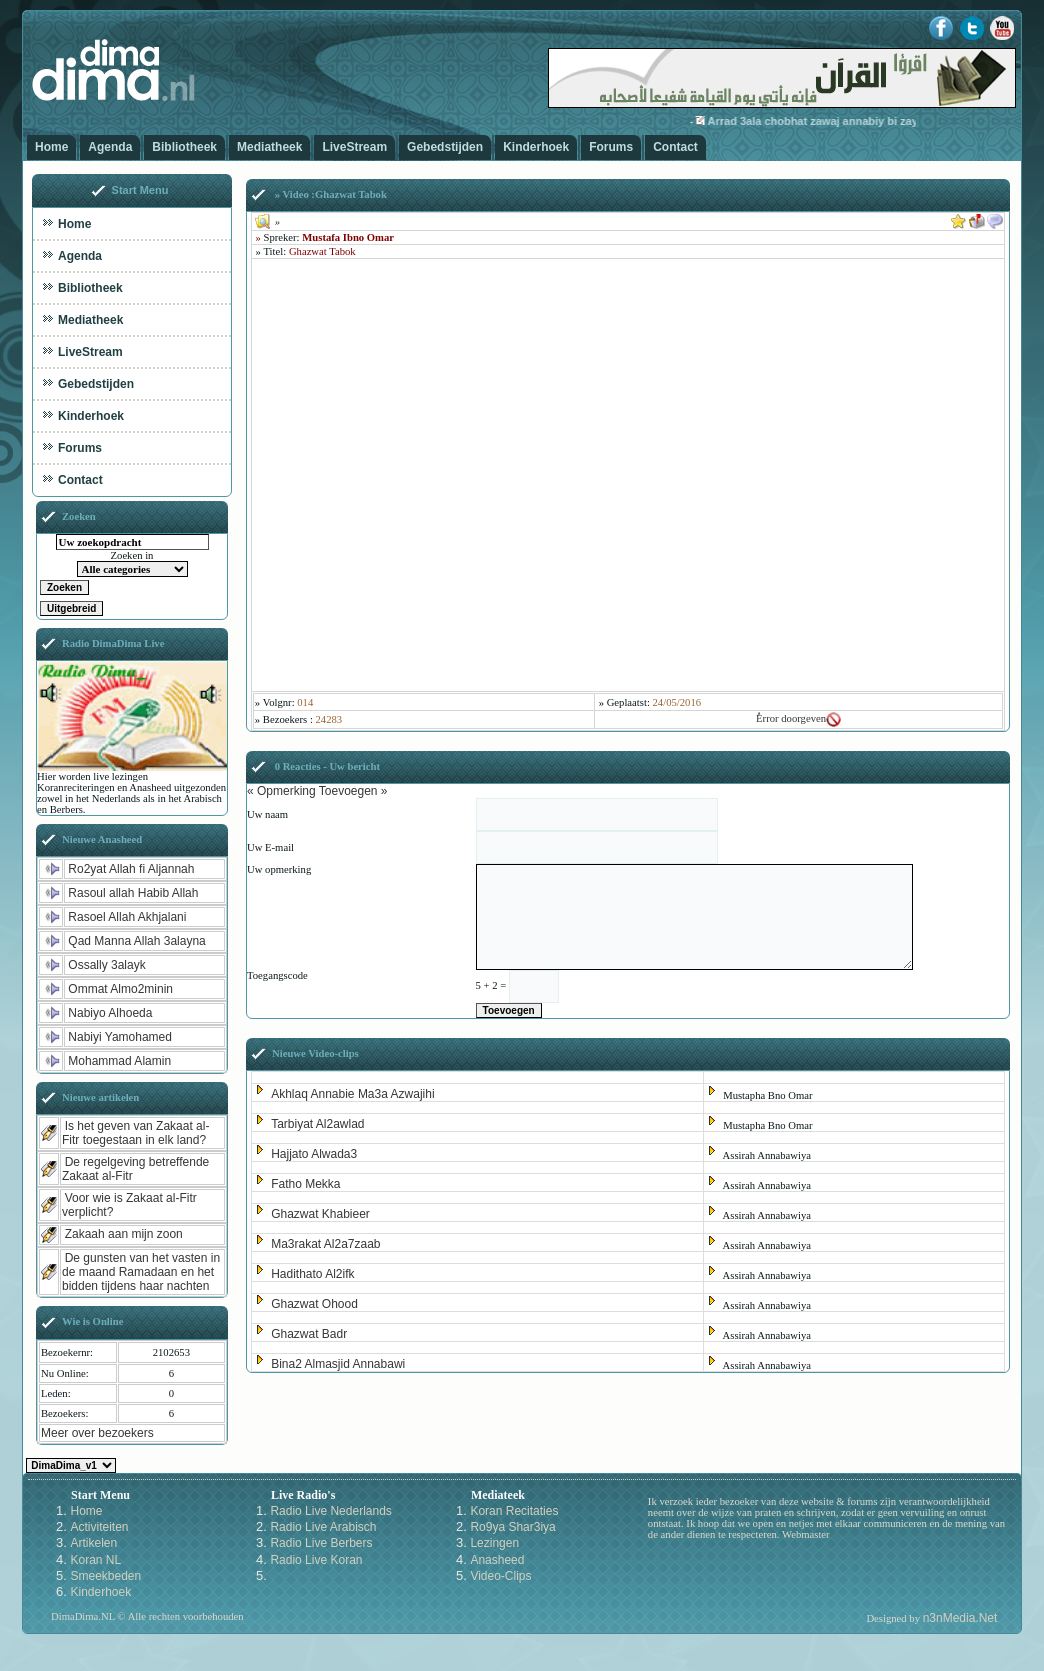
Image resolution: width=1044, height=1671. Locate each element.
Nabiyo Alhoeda (110, 1013)
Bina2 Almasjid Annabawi (338, 1364)
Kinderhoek (536, 147)
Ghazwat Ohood (314, 1304)
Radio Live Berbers (321, 1543)
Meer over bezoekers (97, 1433)
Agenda (110, 147)
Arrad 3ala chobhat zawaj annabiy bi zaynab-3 (843, 121)
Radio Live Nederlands (330, 1511)
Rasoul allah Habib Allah (133, 893)
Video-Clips (500, 1576)
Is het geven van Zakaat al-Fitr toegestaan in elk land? (135, 1133)
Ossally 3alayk (106, 965)
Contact (675, 147)
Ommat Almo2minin (120, 989)
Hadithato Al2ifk (312, 1274)
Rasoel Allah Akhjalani (127, 917)
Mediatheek (269, 147)
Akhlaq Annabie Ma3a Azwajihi (352, 1094)
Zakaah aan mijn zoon (124, 1234)
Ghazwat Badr (309, 1334)
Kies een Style (71, 1465)
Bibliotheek (184, 147)
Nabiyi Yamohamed (120, 1037)
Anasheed (497, 1560)
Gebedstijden (445, 147)
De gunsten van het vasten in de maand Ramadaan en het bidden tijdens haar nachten (141, 1272)
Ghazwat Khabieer (320, 1214)
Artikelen (93, 1543)
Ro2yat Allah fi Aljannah (131, 869)
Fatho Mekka (305, 1184)
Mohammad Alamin (119, 1061)
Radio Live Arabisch (323, 1527)
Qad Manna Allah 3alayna (136, 941)
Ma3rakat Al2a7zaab (325, 1244)
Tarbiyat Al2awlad (317, 1124)
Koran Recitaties (514, 1511)
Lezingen (494, 1543)
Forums (611, 147)
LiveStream (354, 147)
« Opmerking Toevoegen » (317, 791)
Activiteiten (99, 1527)
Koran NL (95, 1560)
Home (51, 147)
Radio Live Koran (316, 1560)
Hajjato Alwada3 (314, 1154)
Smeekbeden (105, 1576)
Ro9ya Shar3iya (512, 1527)
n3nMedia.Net (960, 1618)
